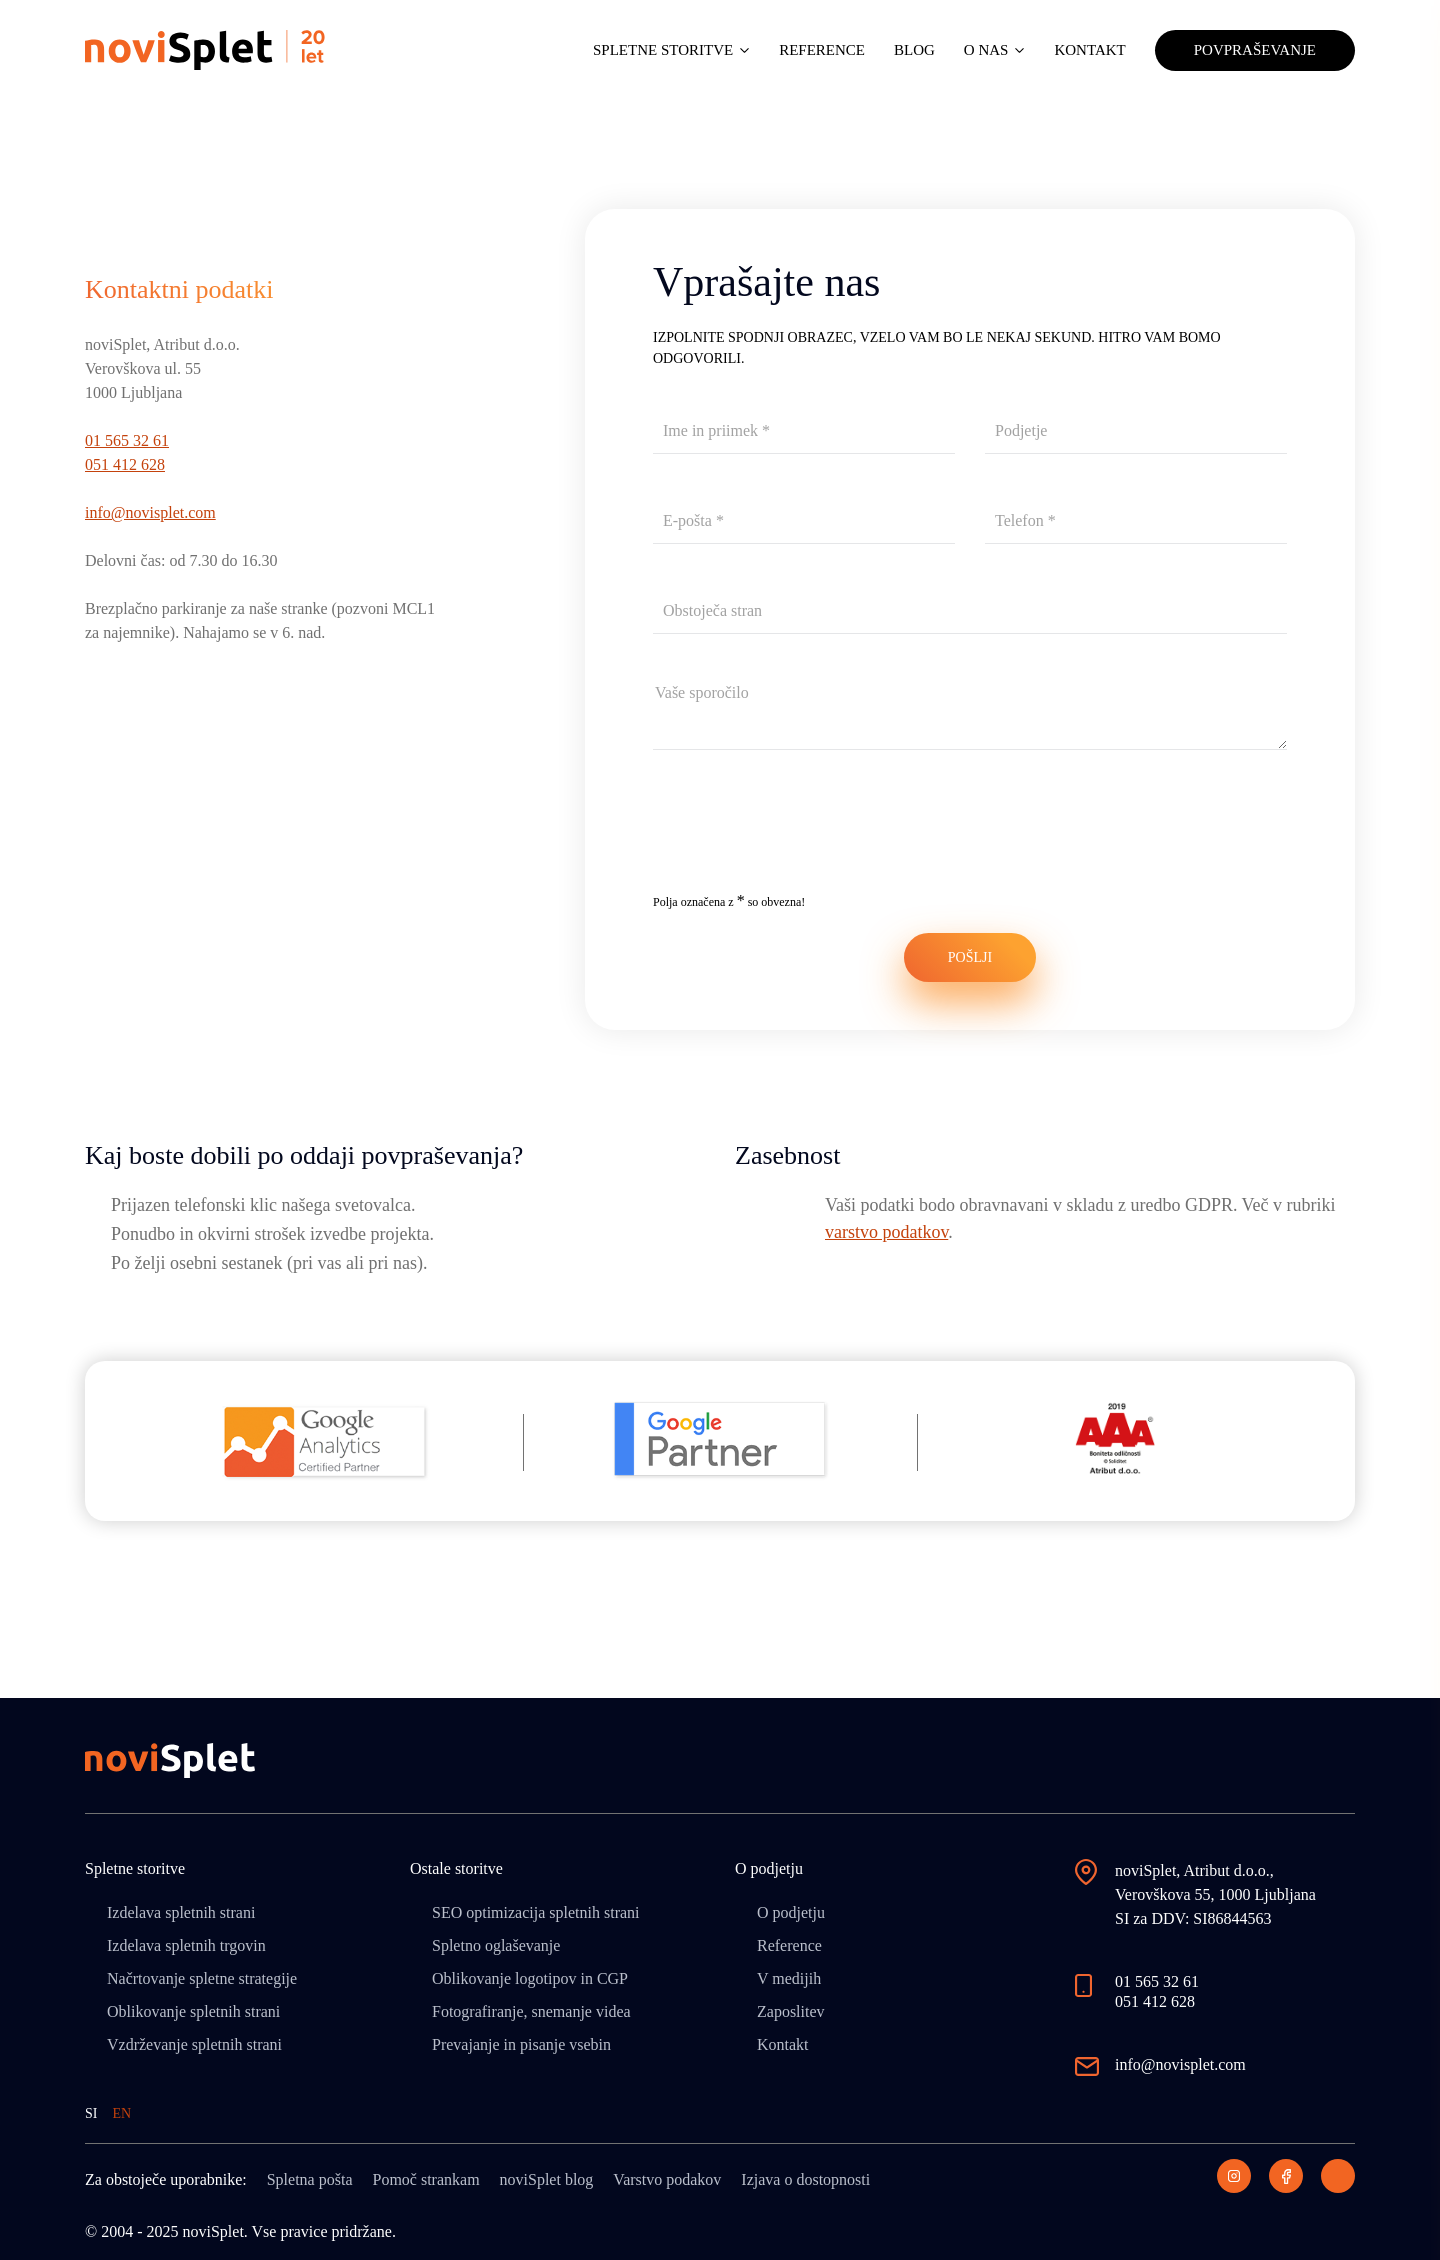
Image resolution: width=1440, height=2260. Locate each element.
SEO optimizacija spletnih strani (536, 1912)
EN (121, 2113)
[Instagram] (1234, 2176)
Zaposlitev (791, 2011)
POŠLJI (970, 957)
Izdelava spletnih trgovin (186, 1945)
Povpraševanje (1255, 50)
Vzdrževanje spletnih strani (194, 2044)
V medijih (789, 1978)
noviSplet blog (547, 2179)
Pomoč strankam (425, 2179)
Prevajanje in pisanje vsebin (521, 2044)
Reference (822, 50)
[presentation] (805, 835)
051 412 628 (125, 464)
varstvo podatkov (886, 1232)
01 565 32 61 (127, 440)
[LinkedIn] (1338, 2176)
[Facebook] (1286, 2176)
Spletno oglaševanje (496, 1945)
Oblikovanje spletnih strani (193, 2011)
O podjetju (791, 1912)
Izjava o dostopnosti (805, 2179)
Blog (914, 50)
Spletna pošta (310, 2179)
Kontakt (1089, 50)
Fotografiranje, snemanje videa (531, 2011)
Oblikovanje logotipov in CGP (530, 1978)
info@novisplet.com (150, 512)
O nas (986, 50)
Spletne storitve (663, 50)
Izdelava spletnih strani (181, 1912)
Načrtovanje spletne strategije (202, 1978)
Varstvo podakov (667, 2179)
